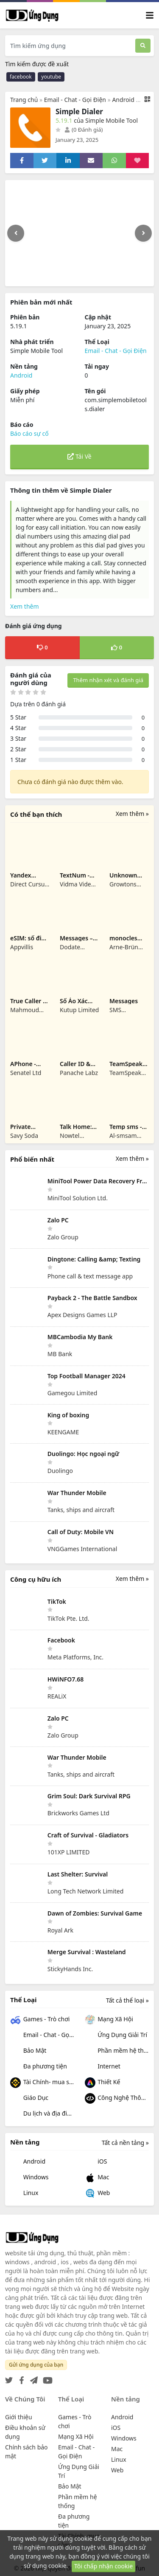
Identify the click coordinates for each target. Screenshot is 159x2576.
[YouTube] (46, 2378)
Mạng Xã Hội (109, 2020)
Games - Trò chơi (40, 2020)
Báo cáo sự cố (29, 433)
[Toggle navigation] (149, 15)
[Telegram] (32, 2378)
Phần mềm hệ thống (117, 2051)
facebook (21, 76)
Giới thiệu (18, 2417)
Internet (102, 2067)
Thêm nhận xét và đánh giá (108, 680)
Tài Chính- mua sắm (42, 2082)
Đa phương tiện (38, 2067)
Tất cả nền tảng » (125, 2143)
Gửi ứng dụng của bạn (36, 2364)
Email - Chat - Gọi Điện (75, 100)
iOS (96, 2162)
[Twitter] (9, 2378)
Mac (97, 2178)
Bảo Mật (28, 2051)
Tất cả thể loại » (127, 2000)
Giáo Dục (29, 2098)
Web (97, 2193)
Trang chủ (24, 100)
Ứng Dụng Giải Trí (116, 2035)
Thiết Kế (102, 2082)
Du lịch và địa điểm (42, 2114)
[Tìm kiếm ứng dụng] (70, 46)
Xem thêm (24, 606)
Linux (24, 2193)
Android (123, 100)
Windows (29, 2178)
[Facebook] (19, 2378)
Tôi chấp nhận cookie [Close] (103, 2566)
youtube (51, 76)
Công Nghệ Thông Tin (117, 2098)
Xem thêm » (132, 813)
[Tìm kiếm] (143, 46)
